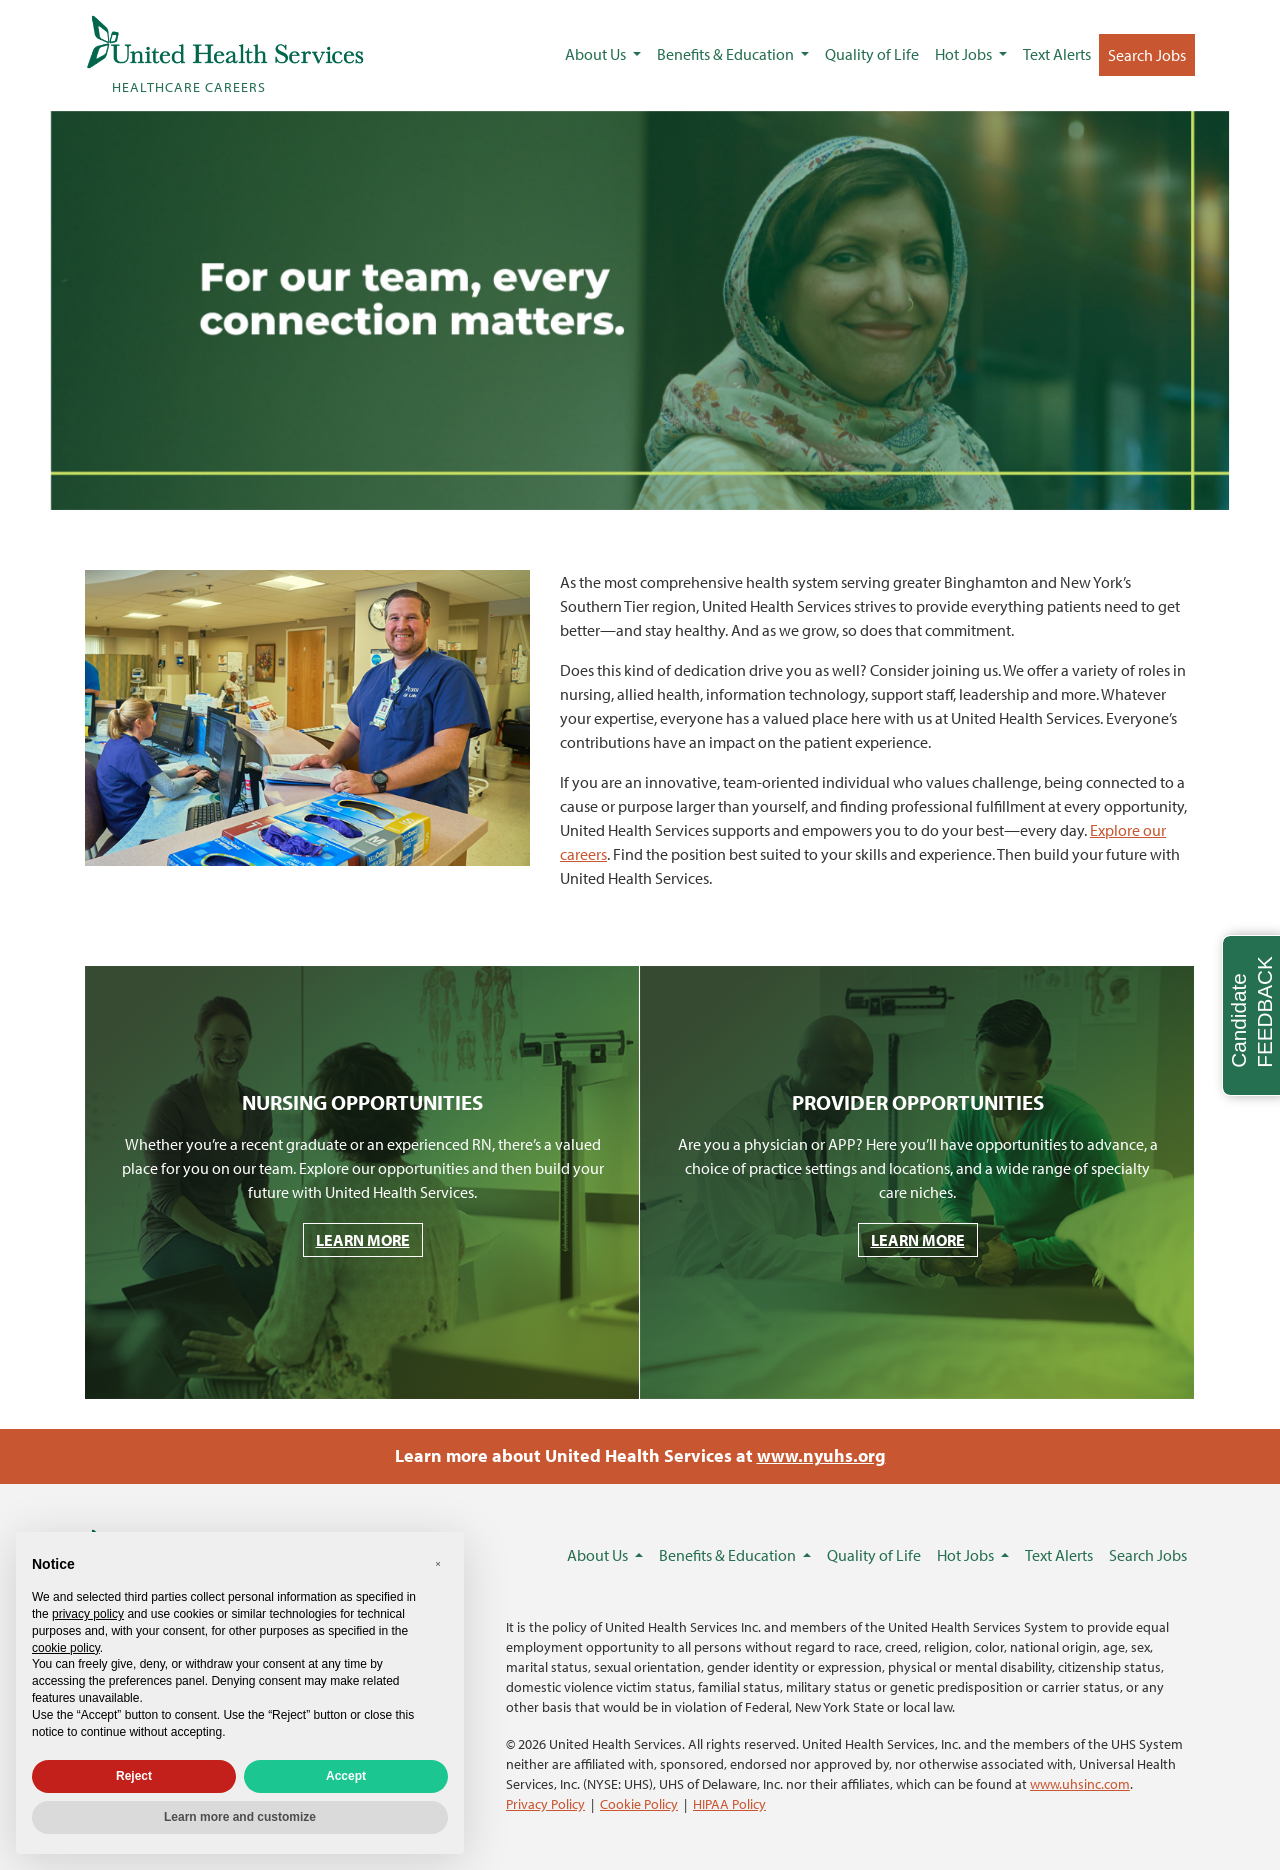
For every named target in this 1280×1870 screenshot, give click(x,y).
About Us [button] (597, 54)
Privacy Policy (545, 1803)
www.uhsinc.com (1080, 1783)
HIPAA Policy (729, 1803)
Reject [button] (134, 1776)
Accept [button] (346, 1776)
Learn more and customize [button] (240, 1817)
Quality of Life (872, 54)
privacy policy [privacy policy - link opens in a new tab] (88, 1614)
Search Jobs (1147, 55)
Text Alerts (1057, 54)
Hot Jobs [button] (965, 54)
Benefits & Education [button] (727, 54)
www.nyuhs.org (821, 1455)
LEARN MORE (363, 1240)
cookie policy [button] (66, 1648)
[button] (438, 1564)
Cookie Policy (639, 1803)
